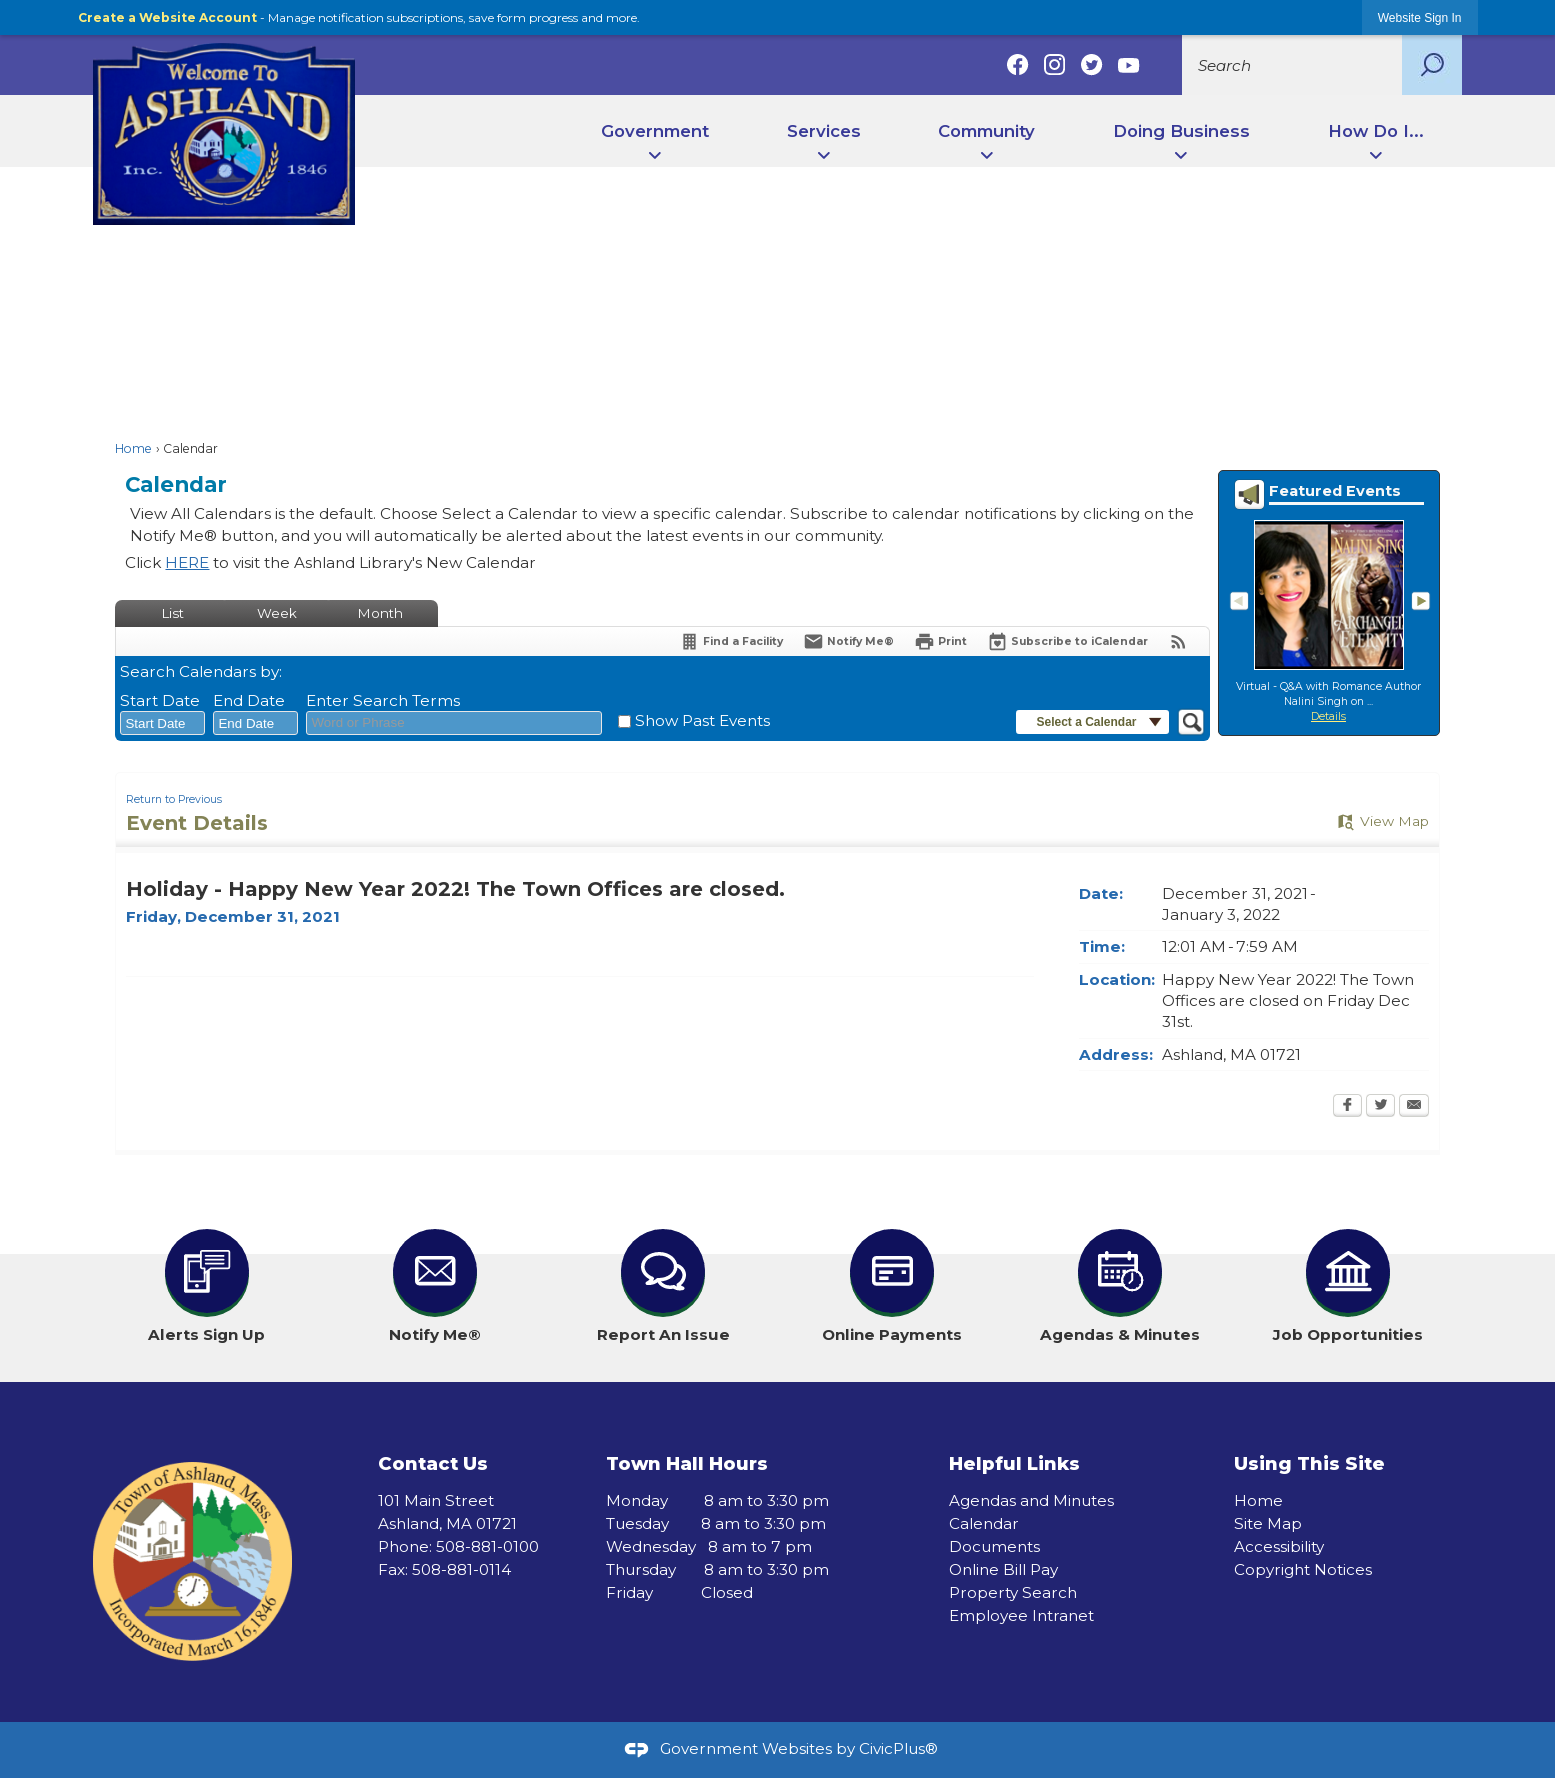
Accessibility (1279, 1546)
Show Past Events (702, 720)
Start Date (160, 700)
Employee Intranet (1021, 1615)
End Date (249, 700)
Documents (994, 1546)
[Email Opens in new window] (1414, 1107)
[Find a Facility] (731, 641)
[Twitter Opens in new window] (1380, 1107)
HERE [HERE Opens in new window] (187, 562)
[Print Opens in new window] (940, 641)
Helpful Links (1014, 1463)
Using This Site (1309, 1463)
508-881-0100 (487, 1546)
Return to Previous (174, 799)
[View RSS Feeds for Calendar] (1178, 641)
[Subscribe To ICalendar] (1067, 641)
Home (133, 448)
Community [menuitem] (986, 131)
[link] (1420, 17)
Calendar (984, 1523)
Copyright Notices (1303, 1569)
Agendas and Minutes (1031, 1500)
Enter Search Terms (383, 700)
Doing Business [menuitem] (1181, 131)
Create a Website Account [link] (167, 17)
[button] (1432, 65)
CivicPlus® (898, 1748)
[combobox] (162, 723)
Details (1328, 716)
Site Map (1268, 1523)
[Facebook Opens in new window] (1347, 1107)
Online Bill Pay (1003, 1569)
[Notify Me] (848, 641)
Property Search (1013, 1592)
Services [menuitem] (824, 131)
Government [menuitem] (655, 131)
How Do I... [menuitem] (1376, 131)
